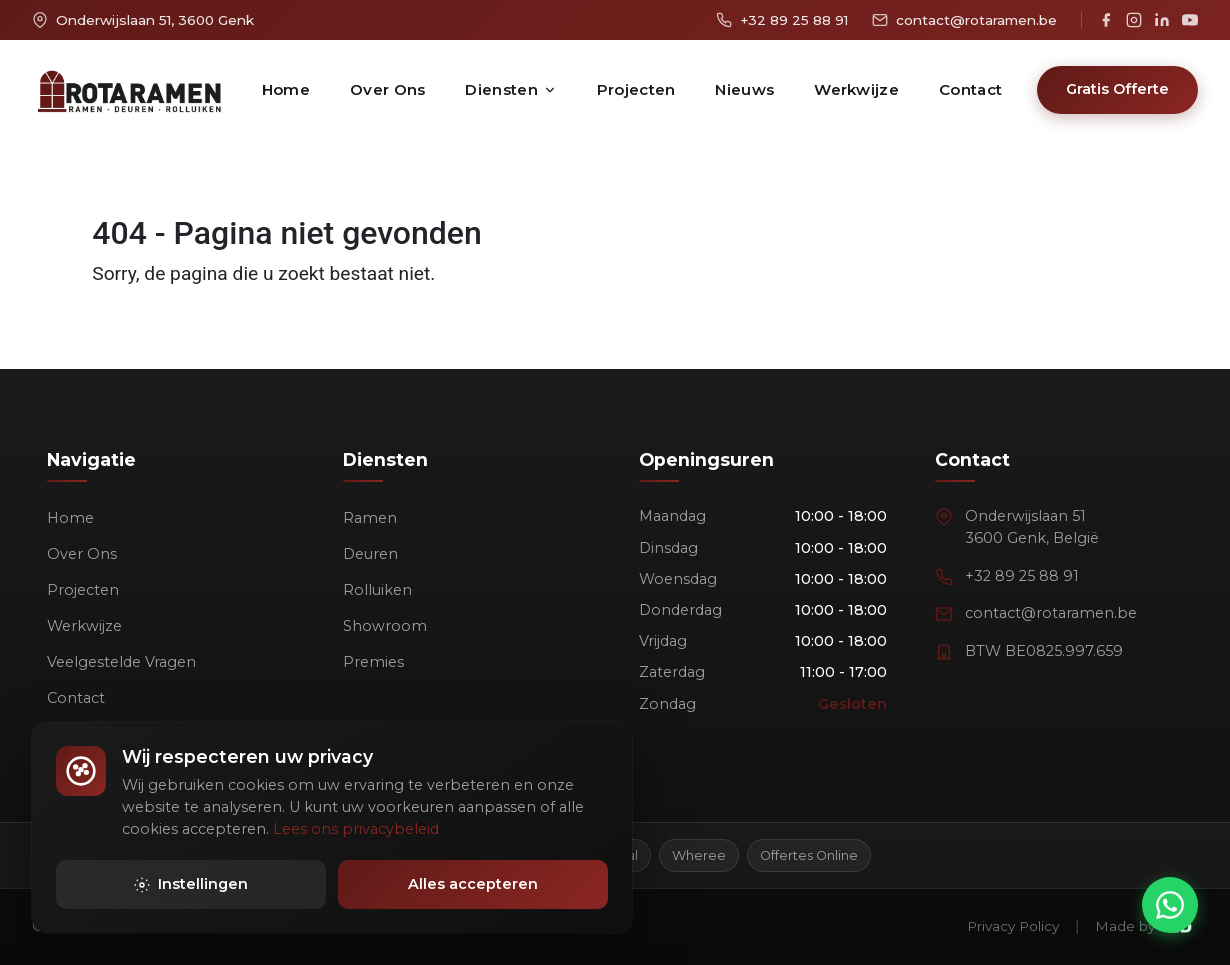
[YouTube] (1190, 20)
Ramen (370, 518)
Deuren (370, 554)
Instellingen (191, 888)
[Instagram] (1134, 20)
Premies (373, 662)
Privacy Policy (1013, 926)
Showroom (385, 626)
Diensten (510, 89)
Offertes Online (809, 855)
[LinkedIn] (1162, 20)
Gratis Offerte (1117, 89)
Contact (970, 89)
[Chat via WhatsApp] (1170, 905)
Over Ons (387, 89)
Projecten (636, 89)
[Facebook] (1106, 20)
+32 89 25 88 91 (1022, 576)
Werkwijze (856, 89)
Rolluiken (377, 590)
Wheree (699, 855)
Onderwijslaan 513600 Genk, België (1032, 527)
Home (286, 89)
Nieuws (744, 89)
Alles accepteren (473, 888)
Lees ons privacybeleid (356, 832)
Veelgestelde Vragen (121, 662)
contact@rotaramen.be (1051, 613)
